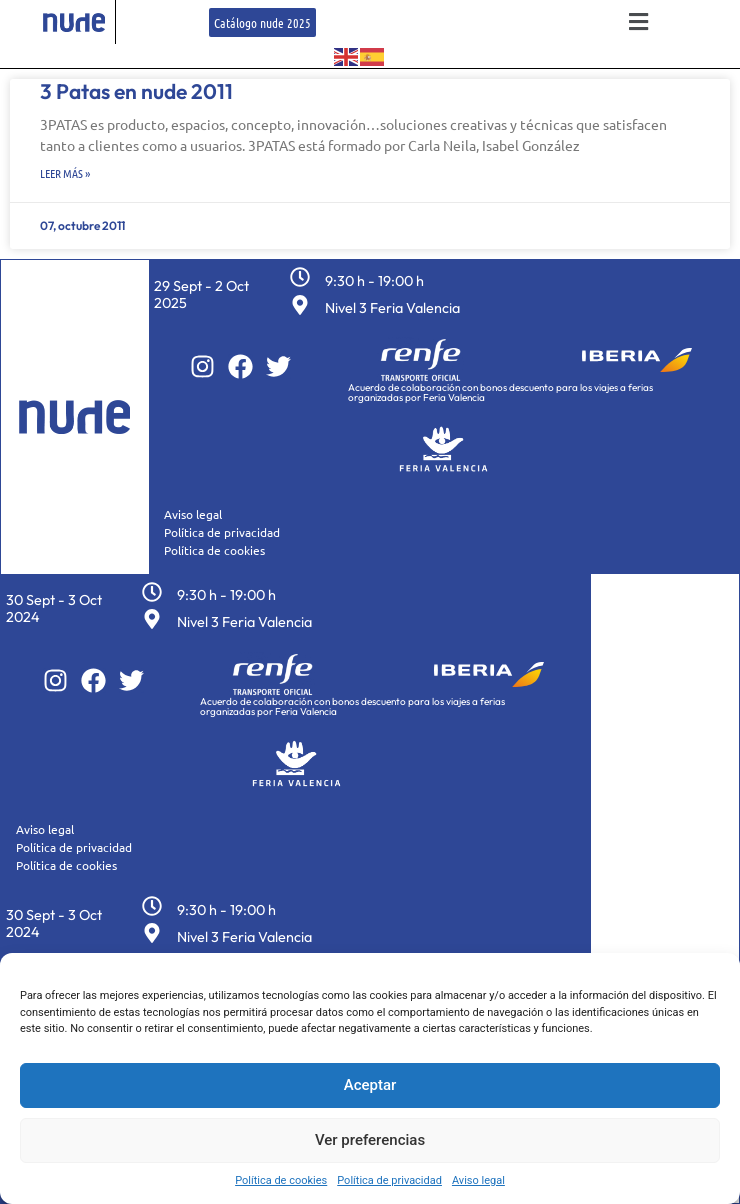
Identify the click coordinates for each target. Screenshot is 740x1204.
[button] (638, 22)
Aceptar (370, 1085)
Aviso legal (478, 1180)
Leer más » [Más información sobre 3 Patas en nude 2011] (65, 173)
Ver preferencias (370, 1140)
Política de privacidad (389, 1180)
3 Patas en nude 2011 (136, 91)
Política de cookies (281, 1180)
